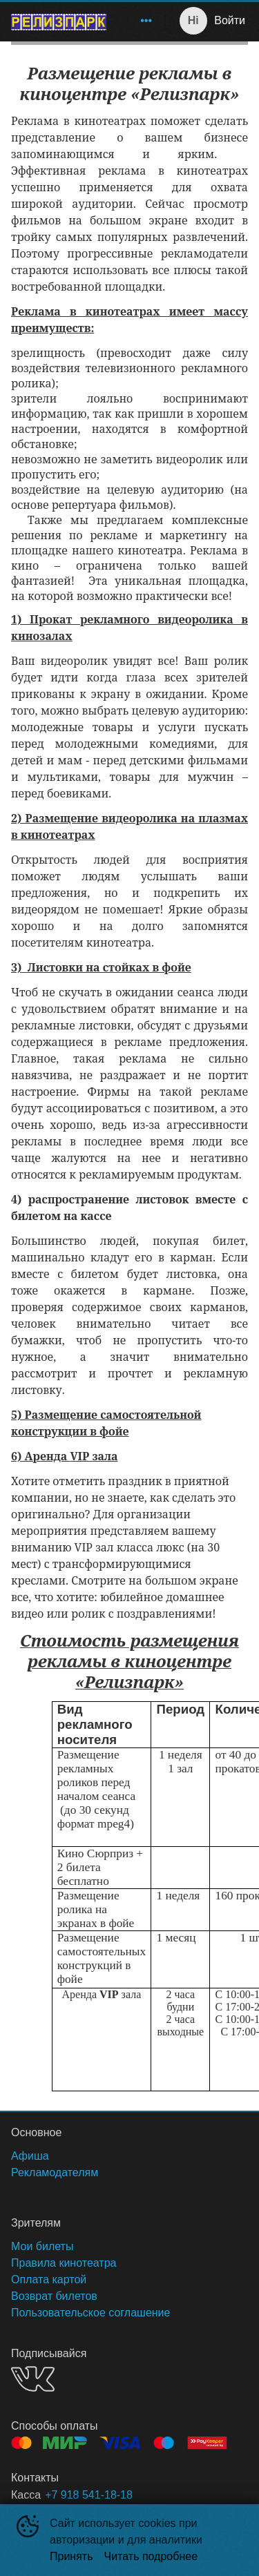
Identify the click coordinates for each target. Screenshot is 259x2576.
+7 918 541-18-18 (89, 2495)
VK (33, 2379)
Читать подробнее (151, 2556)
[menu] (138, 20)
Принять (71, 2556)
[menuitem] (146, 20)
